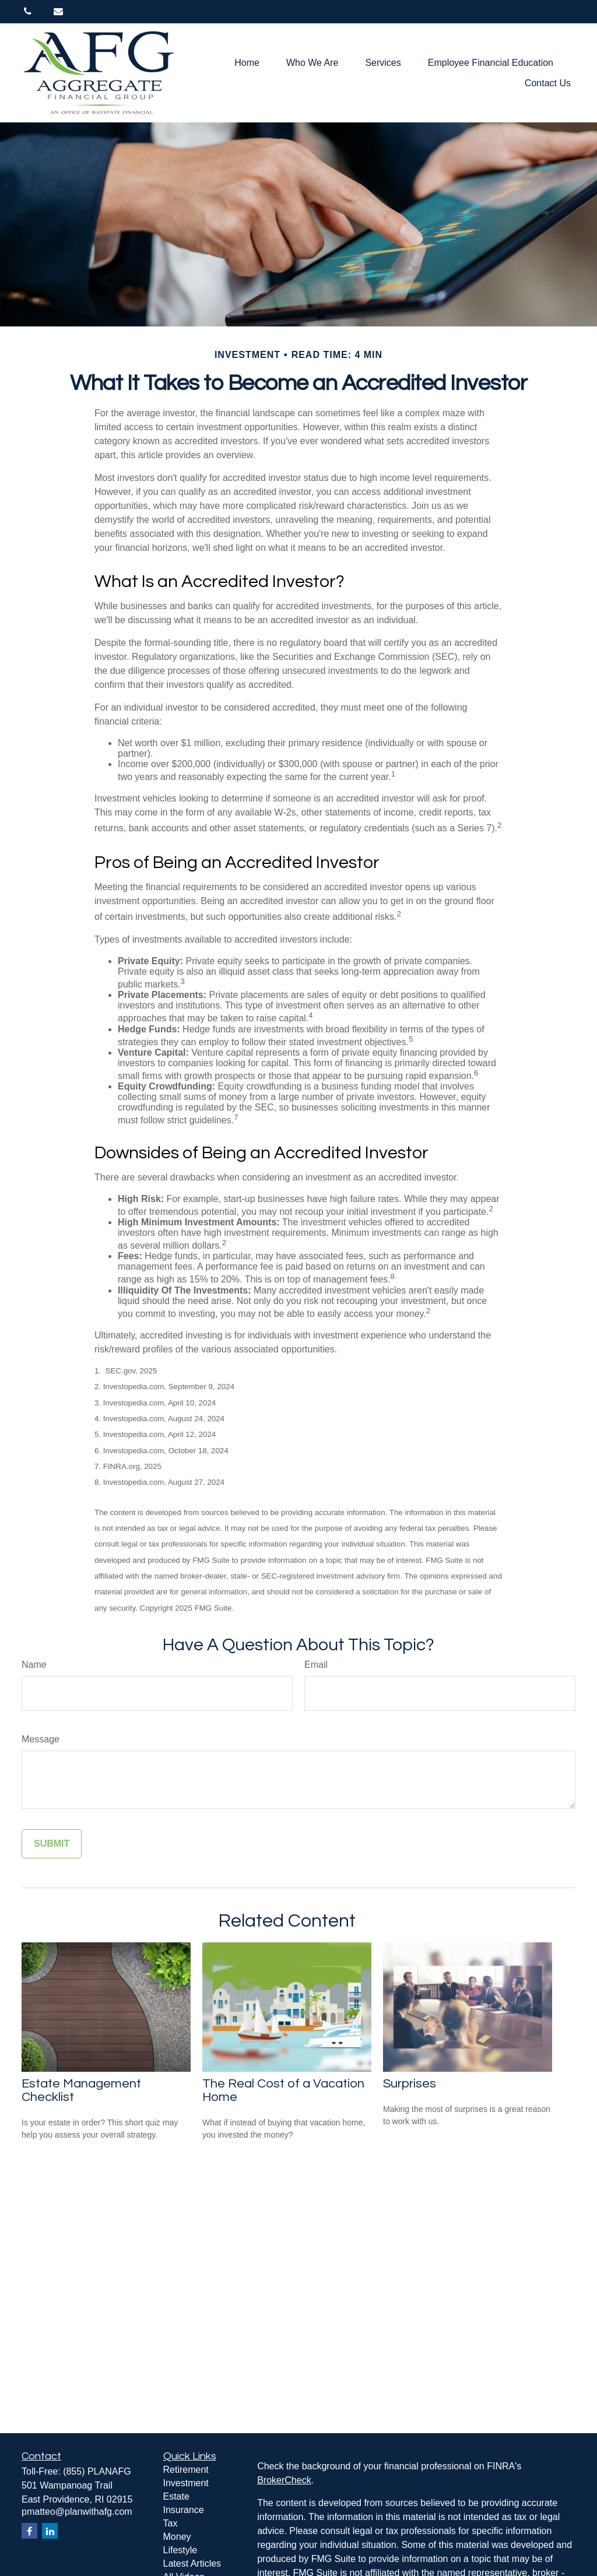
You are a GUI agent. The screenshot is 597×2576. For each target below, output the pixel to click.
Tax (170, 2523)
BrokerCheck (284, 2480)
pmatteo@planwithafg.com (77, 2512)
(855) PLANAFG (97, 2471)
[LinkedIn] (50, 2531)
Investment (186, 2483)
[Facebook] (29, 2531)
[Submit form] (52, 1843)
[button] (247, 62)
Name (34, 1665)
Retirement (186, 2470)
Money (177, 2537)
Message (40, 1739)
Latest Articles (192, 2563)
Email (316, 1665)
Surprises (409, 2083)
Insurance (183, 2510)
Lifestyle (180, 2550)
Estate (176, 2496)
